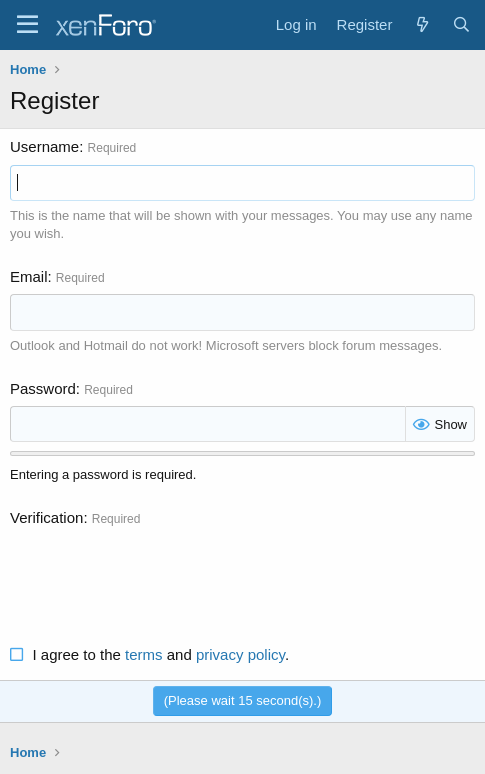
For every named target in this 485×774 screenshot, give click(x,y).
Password (43, 388)
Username (44, 146)
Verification (46, 517)
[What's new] (421, 24)
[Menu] (27, 25)
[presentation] (162, 575)
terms (144, 654)
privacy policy (240, 654)
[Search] (461, 24)
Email (29, 276)
